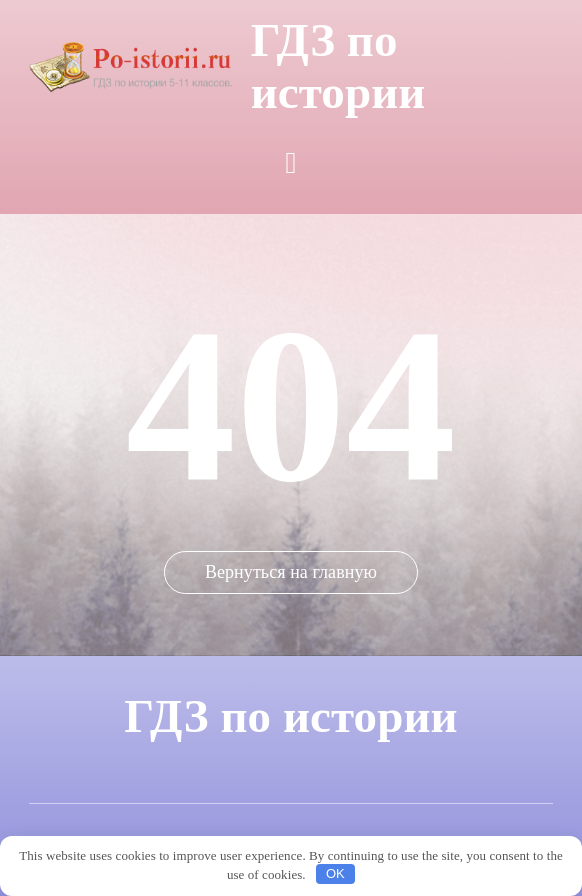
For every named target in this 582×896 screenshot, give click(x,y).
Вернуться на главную (291, 572)
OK (335, 873)
